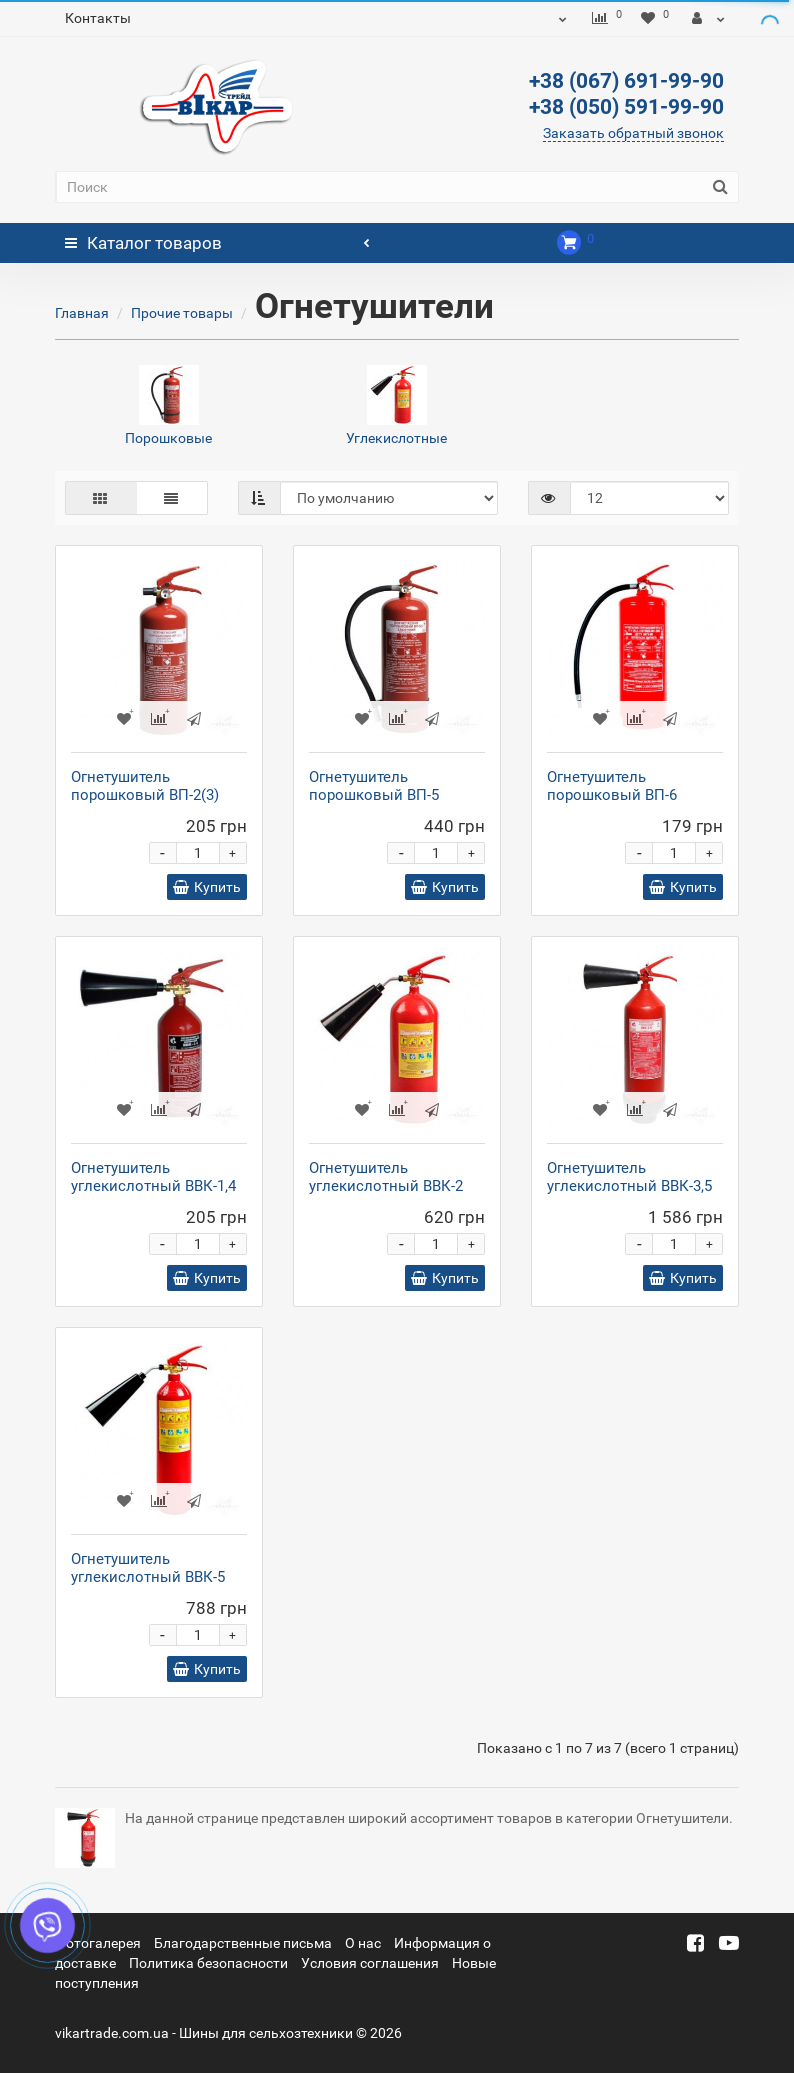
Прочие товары (182, 313)
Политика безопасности (208, 1963)
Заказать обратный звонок (633, 133)
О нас (363, 1943)
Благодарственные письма (243, 1943)
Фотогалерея (98, 1943)
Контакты (98, 18)
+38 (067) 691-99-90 (626, 81)
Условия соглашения (370, 1963)
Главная (82, 313)
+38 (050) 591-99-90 (626, 107)
